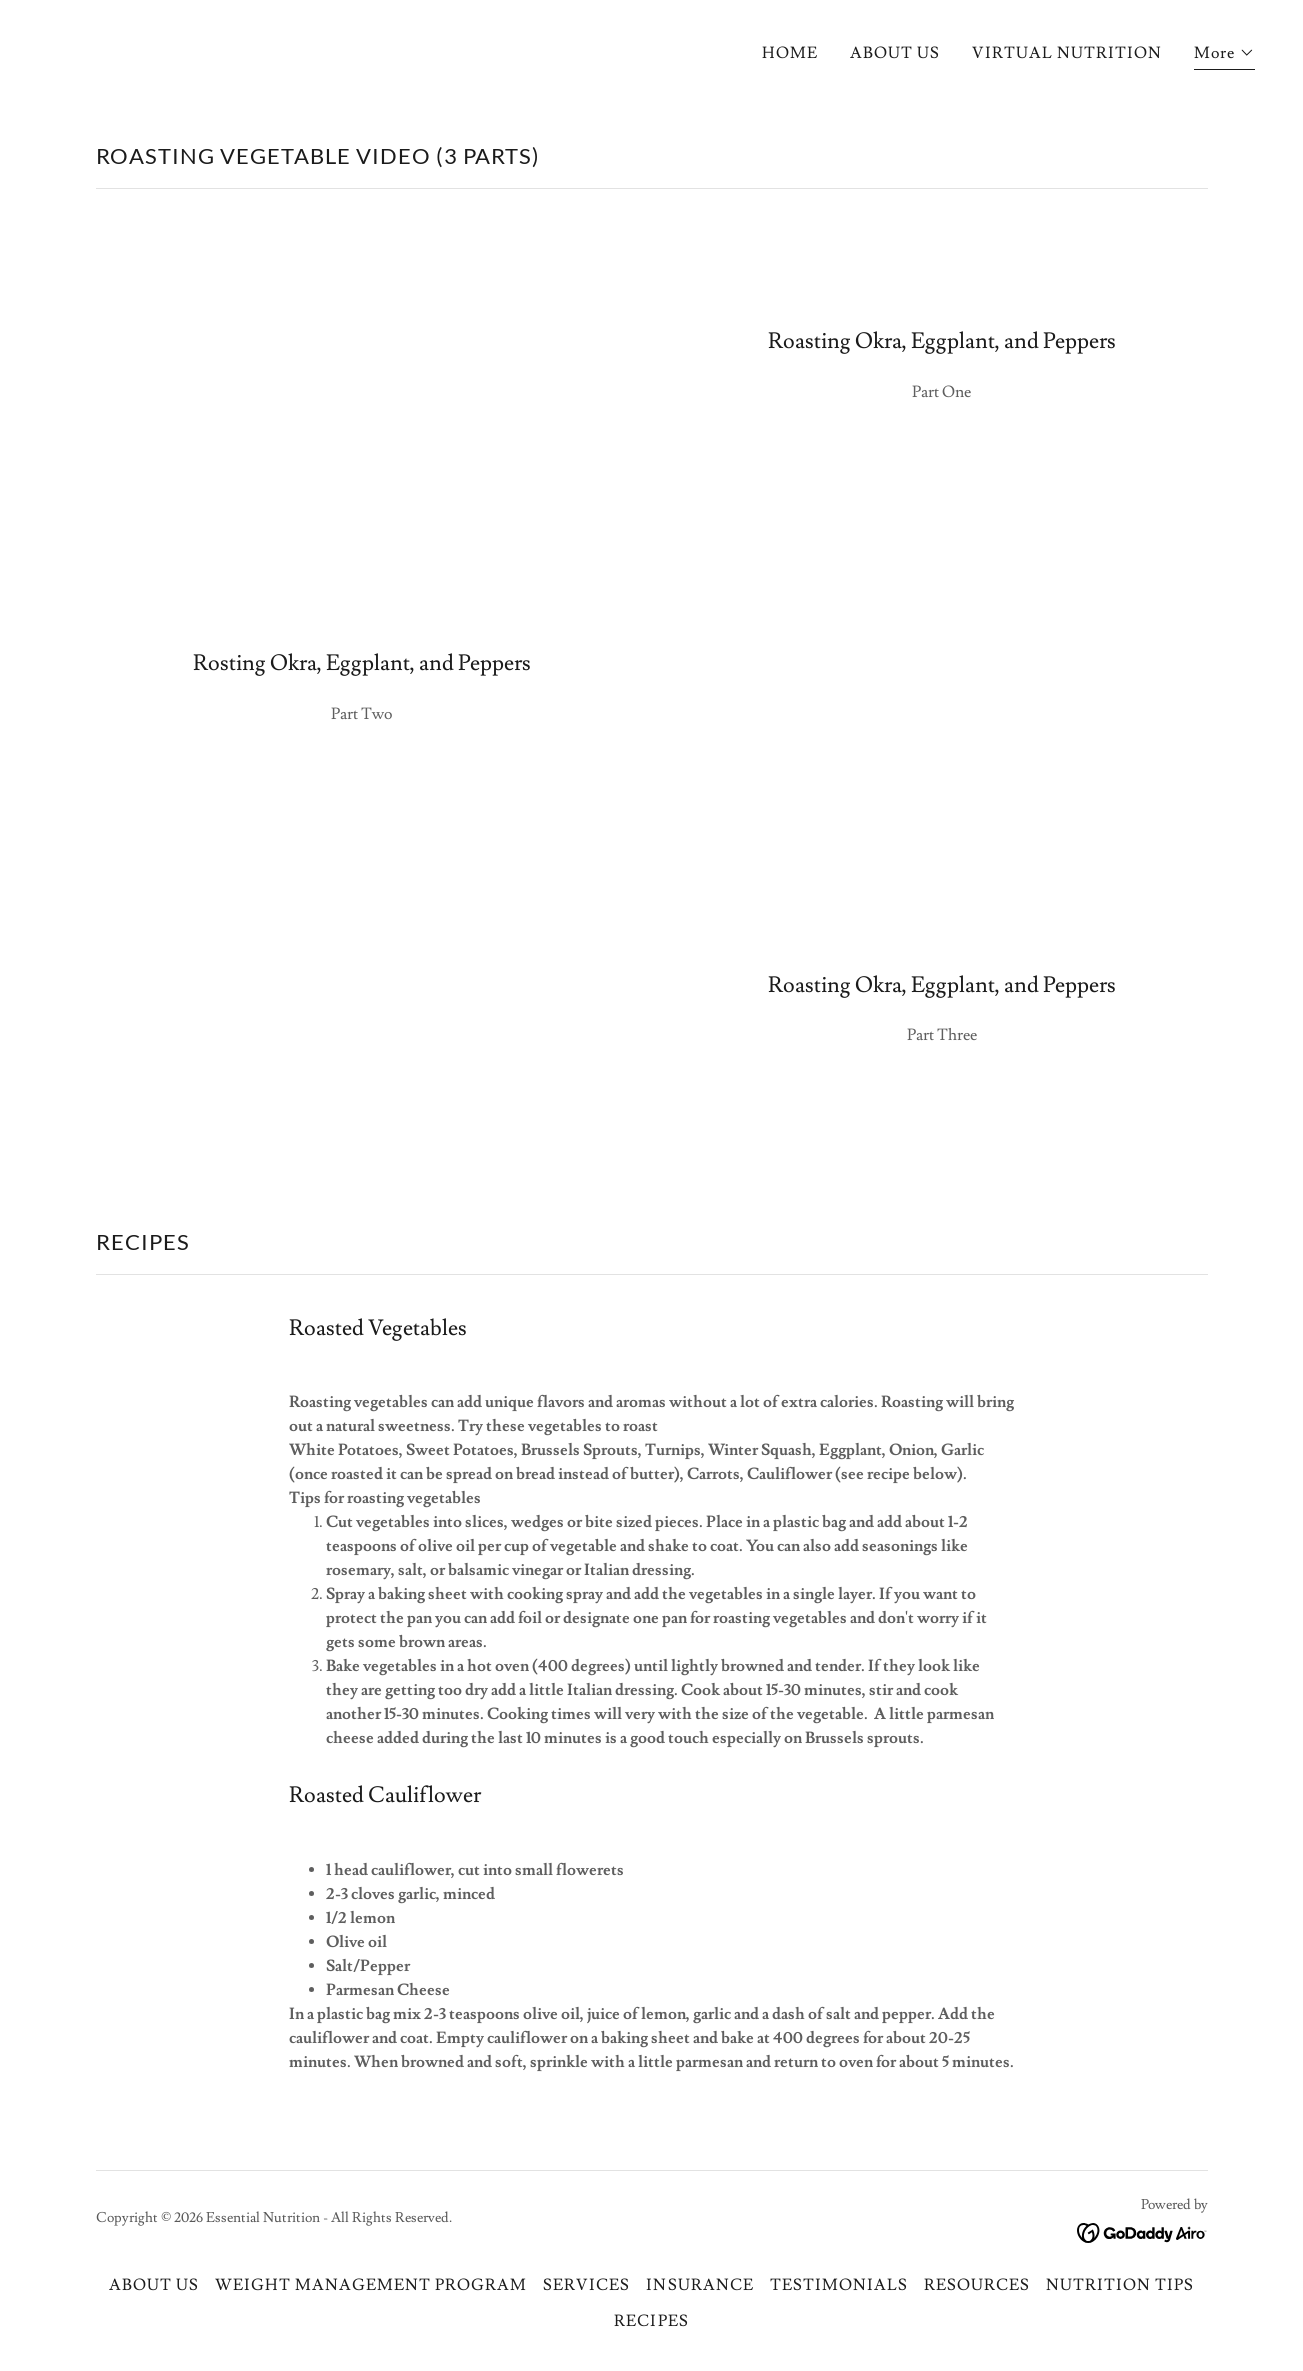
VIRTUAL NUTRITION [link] (1067, 53)
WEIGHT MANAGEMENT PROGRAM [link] (371, 2285)
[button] (1224, 55)
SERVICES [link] (586, 2285)
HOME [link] (790, 53)
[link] (1142, 2230)
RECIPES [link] (651, 2321)
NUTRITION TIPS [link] (1120, 2285)
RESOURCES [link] (977, 2285)
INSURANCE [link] (699, 2285)
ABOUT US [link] (895, 53)
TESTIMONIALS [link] (839, 2285)
